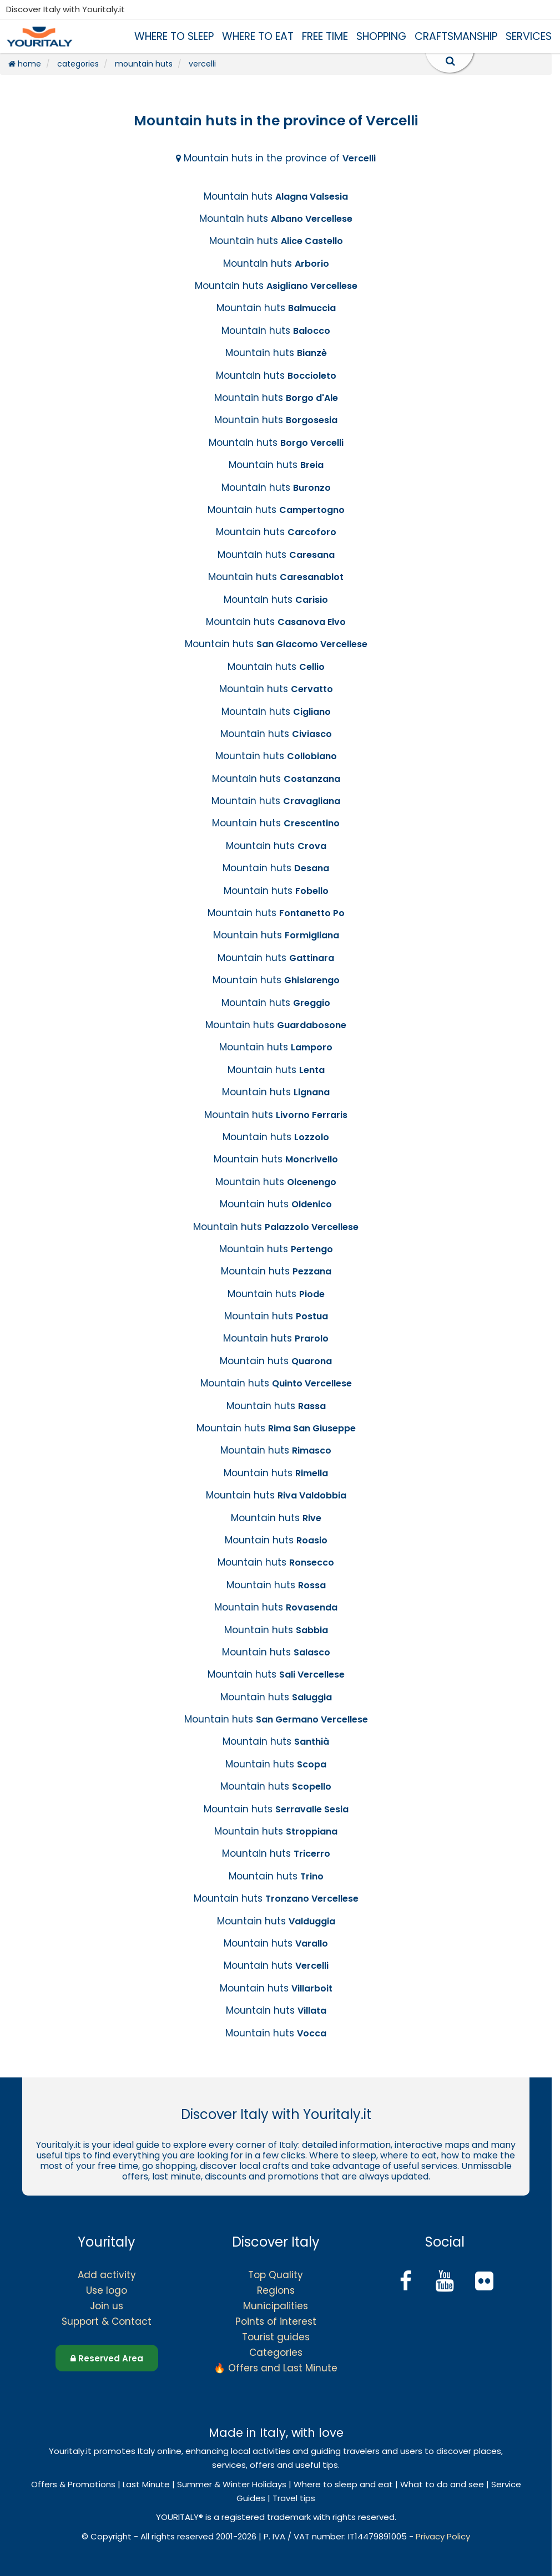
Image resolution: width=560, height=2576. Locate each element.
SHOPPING (381, 36)
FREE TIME (325, 36)
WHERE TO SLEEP (174, 36)
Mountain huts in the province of (276, 158)
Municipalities (275, 2306)
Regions (276, 2290)
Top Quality (275, 2275)
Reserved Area (106, 2358)
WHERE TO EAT (258, 36)
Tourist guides (276, 2337)
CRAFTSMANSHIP (456, 36)
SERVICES (529, 36)
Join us (106, 2306)
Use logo (106, 2290)
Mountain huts (276, 196)
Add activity (107, 2275)
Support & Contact (107, 2321)
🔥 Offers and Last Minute (275, 2368)
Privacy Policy (443, 2536)
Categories (275, 2352)
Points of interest (275, 2321)
